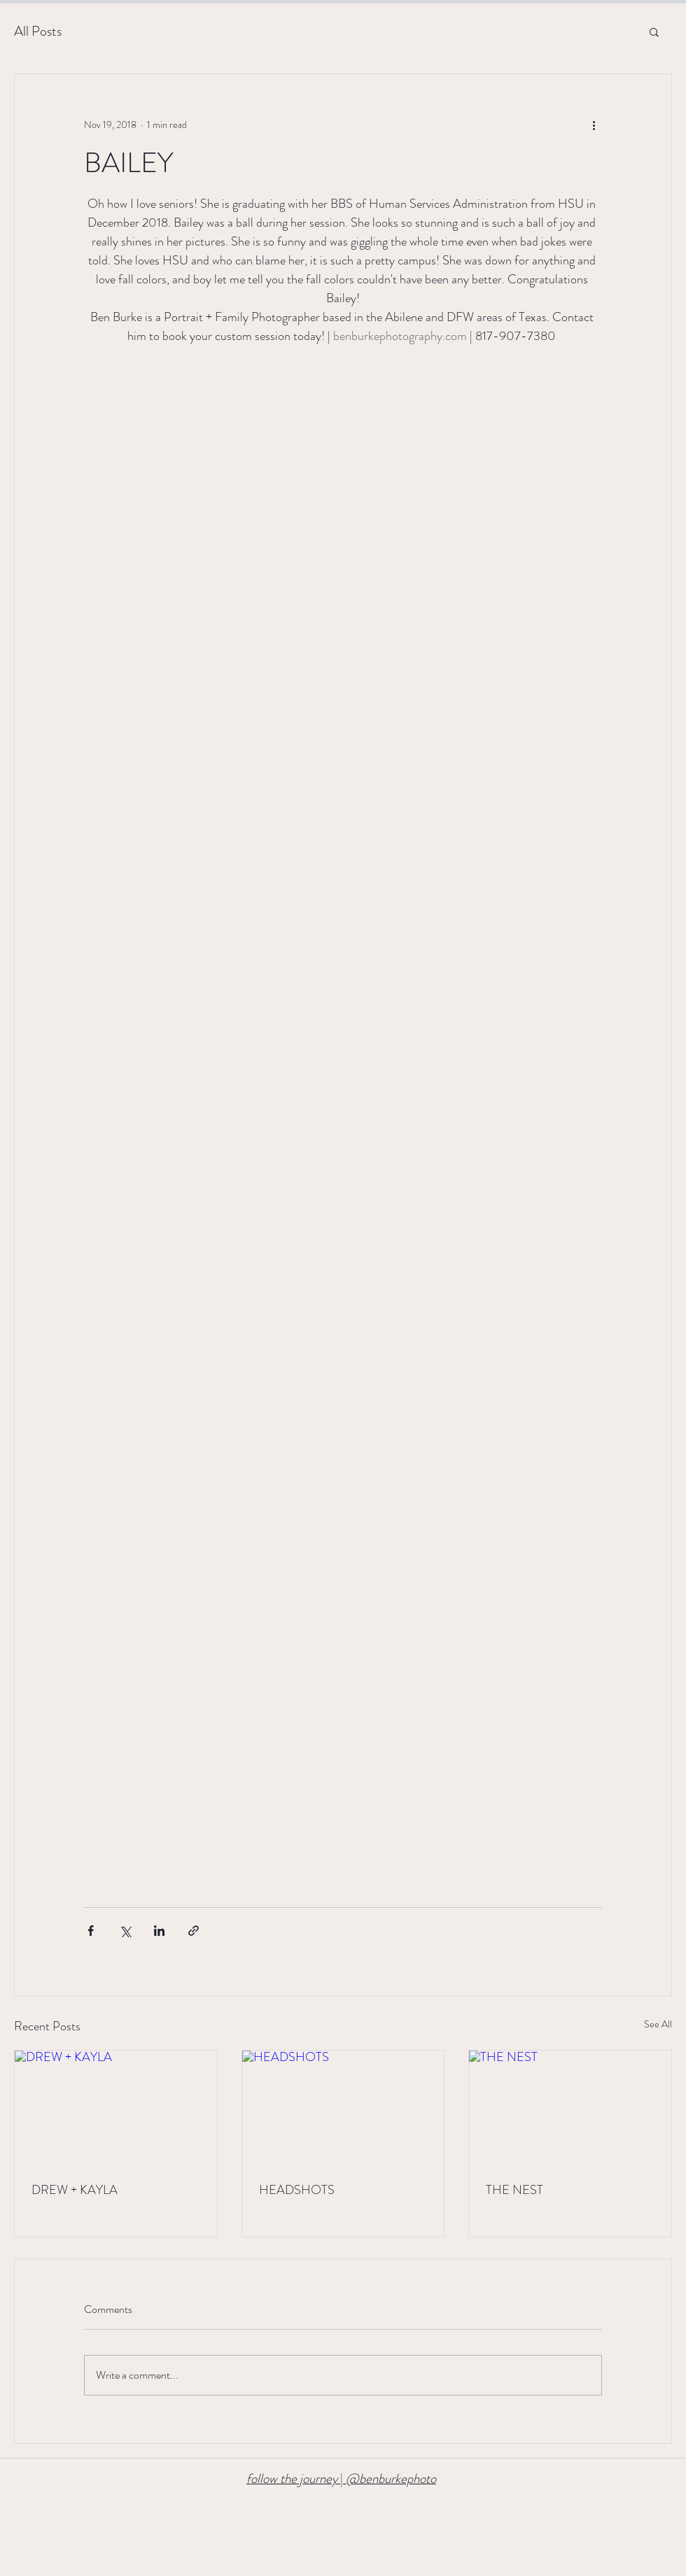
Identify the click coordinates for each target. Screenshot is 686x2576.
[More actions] (593, 124)
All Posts (38, 31)
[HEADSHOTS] (343, 2107)
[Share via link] (193, 1930)
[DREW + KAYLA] (116, 2107)
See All (658, 2024)
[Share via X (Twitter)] (125, 1930)
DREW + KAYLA (74, 2190)
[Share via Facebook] (90, 1930)
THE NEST (514, 2190)
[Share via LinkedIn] (159, 1930)
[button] (654, 31)
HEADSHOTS (297, 2190)
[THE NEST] (570, 2107)
